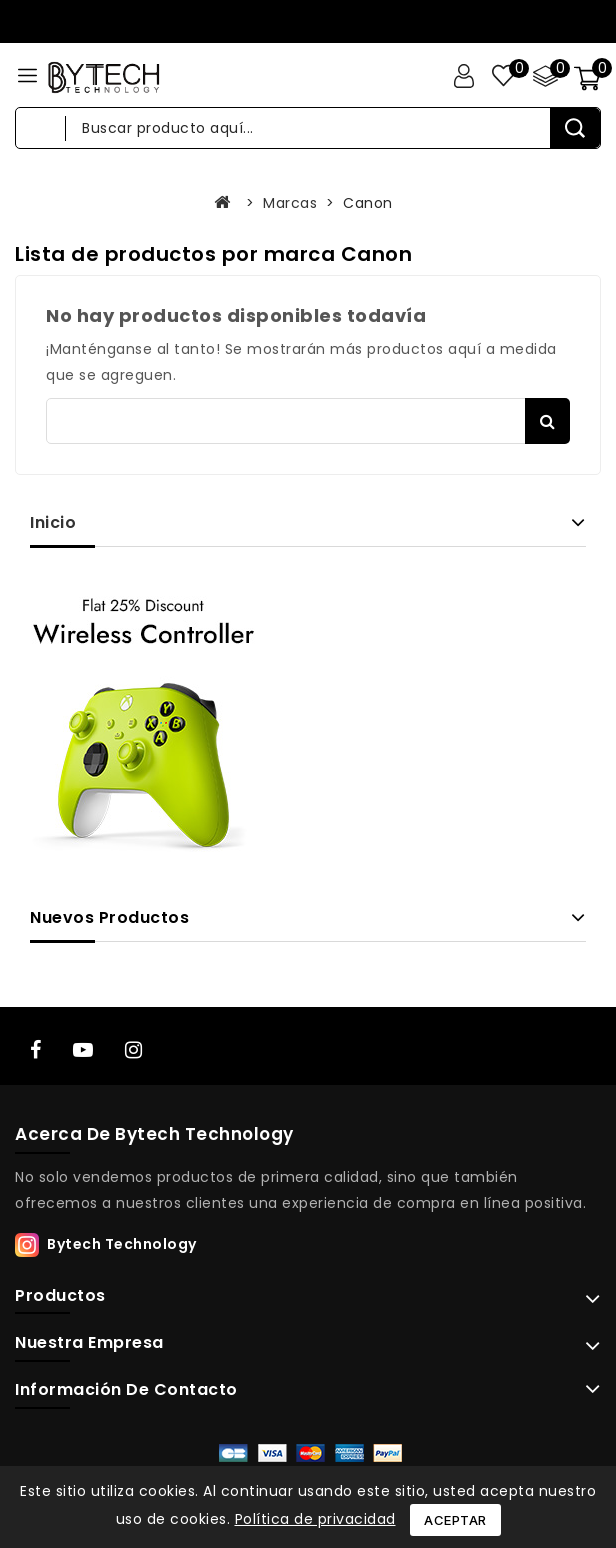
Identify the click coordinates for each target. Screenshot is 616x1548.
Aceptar (455, 1520)
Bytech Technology (122, 1244)
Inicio (53, 522)
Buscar (547, 421)
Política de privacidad (315, 1519)
